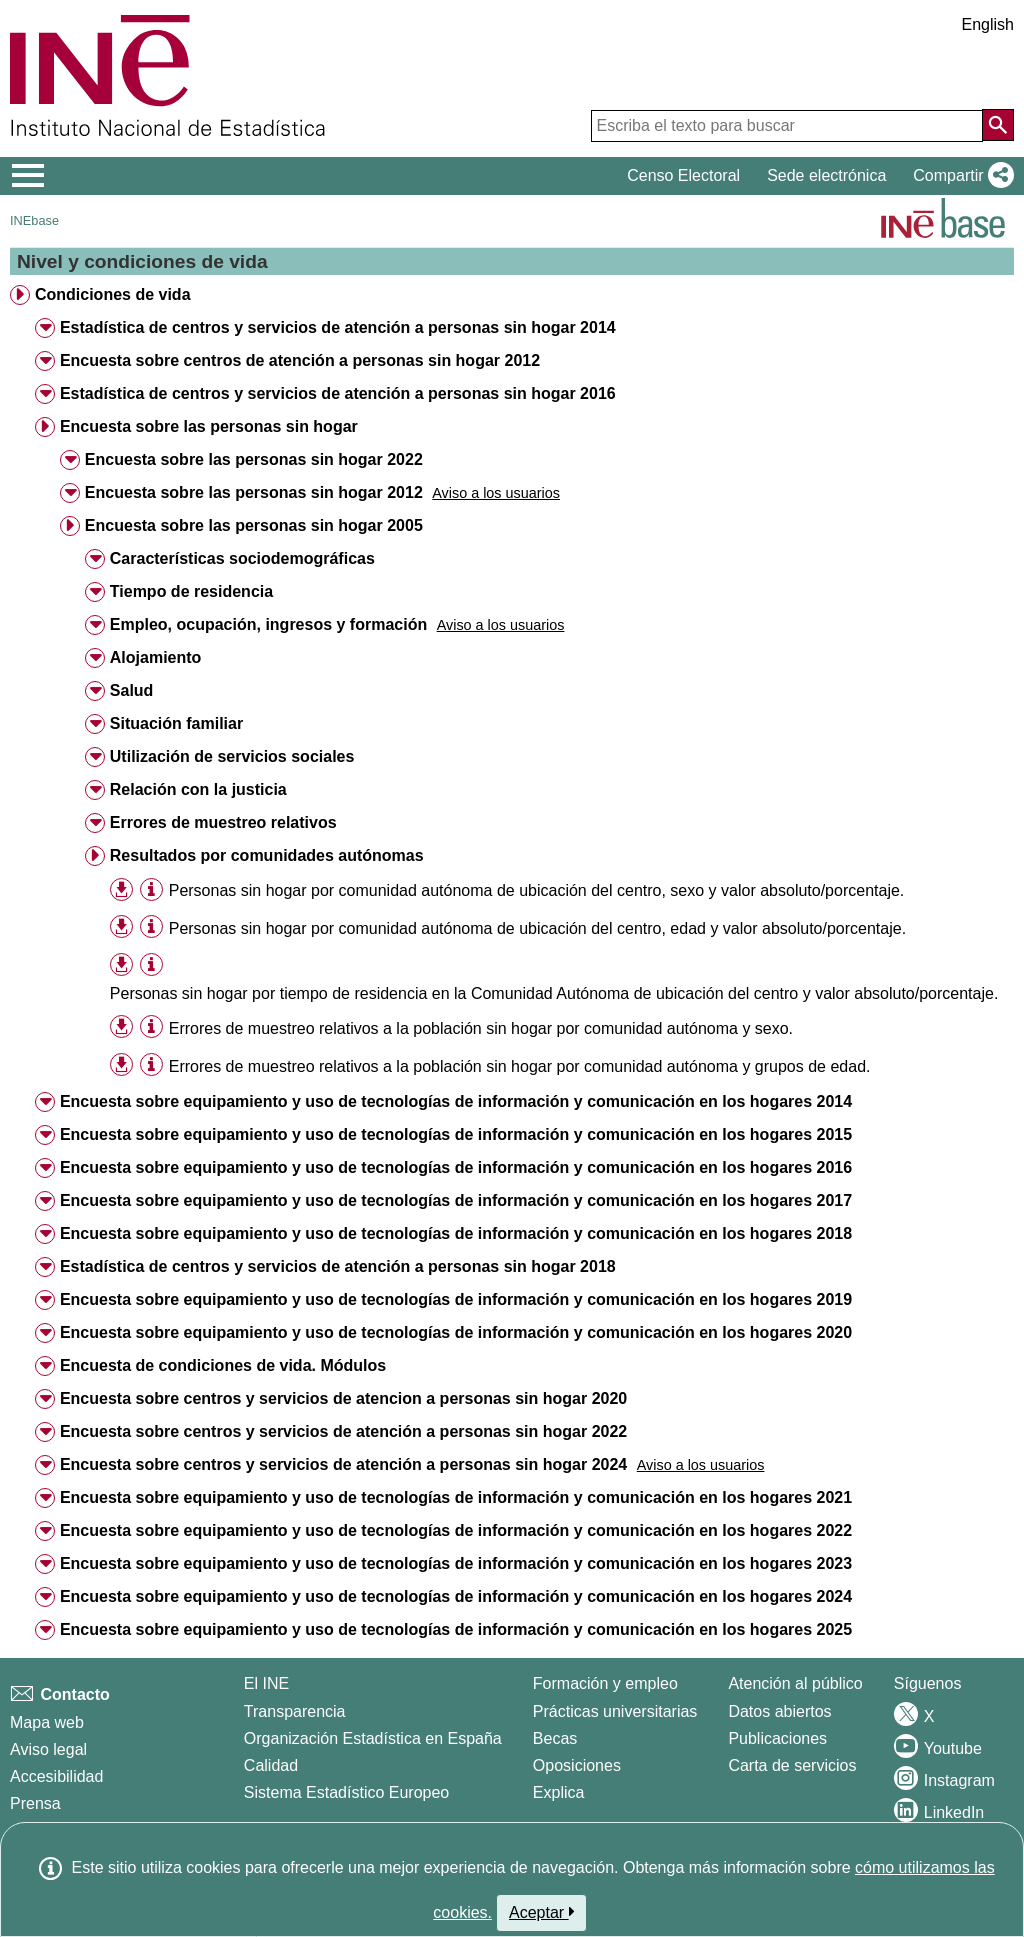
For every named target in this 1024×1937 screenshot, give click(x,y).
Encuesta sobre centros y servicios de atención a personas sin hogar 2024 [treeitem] (343, 1464)
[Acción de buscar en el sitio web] (998, 125)
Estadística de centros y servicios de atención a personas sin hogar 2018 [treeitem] (338, 1266)
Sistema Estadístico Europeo (346, 1792)
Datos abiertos (779, 1711)
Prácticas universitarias (615, 1711)
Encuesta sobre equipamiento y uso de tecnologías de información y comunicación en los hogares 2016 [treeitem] (456, 1167)
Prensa (35, 1803)
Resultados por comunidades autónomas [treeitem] (267, 855)
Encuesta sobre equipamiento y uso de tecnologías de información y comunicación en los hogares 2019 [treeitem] (456, 1299)
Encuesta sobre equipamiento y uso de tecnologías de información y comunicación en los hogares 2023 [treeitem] (456, 1563)
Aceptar (541, 1912)
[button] (959, 176)
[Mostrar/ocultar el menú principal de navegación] (28, 176)
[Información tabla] (151, 889)
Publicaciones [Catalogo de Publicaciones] (777, 1738)
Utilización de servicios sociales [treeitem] (232, 756)
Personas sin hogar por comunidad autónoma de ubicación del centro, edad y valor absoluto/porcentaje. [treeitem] (537, 928)
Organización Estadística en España (373, 1738)
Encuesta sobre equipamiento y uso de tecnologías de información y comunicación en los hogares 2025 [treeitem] (456, 1629)
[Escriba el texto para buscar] (787, 126)
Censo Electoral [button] (683, 175)
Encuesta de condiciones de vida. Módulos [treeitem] (223, 1365)
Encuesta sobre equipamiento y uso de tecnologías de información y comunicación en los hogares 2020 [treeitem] (456, 1332)
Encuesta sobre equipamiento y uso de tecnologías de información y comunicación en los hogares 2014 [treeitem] (456, 1101)
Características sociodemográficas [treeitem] (242, 558)
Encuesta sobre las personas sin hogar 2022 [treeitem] (254, 459)
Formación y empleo (605, 1683)
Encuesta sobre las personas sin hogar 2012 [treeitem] (254, 492)
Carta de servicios (792, 1765)
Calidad (271, 1765)
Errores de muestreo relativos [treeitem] (223, 822)
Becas (555, 1738)
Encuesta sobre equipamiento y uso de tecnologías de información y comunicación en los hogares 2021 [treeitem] (456, 1497)
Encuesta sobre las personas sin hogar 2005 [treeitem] (254, 525)
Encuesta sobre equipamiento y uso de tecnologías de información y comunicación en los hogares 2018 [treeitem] (456, 1233)
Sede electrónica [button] (826, 175)
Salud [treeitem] (132, 690)
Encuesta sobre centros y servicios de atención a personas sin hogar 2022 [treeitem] (343, 1431)
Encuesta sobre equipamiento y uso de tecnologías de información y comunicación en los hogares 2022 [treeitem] (456, 1530)
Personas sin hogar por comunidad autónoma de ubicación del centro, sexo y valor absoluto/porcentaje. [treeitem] (537, 890)
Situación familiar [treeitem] (176, 723)
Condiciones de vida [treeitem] (113, 294)
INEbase (34, 220)
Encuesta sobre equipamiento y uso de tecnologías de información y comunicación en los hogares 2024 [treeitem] (456, 1596)
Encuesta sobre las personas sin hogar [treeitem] (209, 426)
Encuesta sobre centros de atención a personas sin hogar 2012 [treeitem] (300, 360)
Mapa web (47, 1722)
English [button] (988, 24)
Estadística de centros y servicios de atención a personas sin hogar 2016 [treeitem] (338, 393)
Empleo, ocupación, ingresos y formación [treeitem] (268, 624)
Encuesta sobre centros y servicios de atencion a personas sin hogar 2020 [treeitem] (343, 1398)
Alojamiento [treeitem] (156, 657)
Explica (559, 1792)
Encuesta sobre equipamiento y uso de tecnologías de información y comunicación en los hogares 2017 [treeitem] (456, 1200)
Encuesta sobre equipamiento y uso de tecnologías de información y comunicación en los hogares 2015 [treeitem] (456, 1134)
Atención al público (795, 1683)
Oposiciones (577, 1765)
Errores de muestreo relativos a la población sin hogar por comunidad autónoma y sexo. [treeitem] (481, 1028)
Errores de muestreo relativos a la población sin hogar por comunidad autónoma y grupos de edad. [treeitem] (520, 1066)
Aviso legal (48, 1749)
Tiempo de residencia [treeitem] (191, 591)
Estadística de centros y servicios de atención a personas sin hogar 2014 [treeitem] (338, 327)
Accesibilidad (56, 1776)
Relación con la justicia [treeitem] (198, 789)
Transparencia (295, 1711)
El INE (266, 1683)
